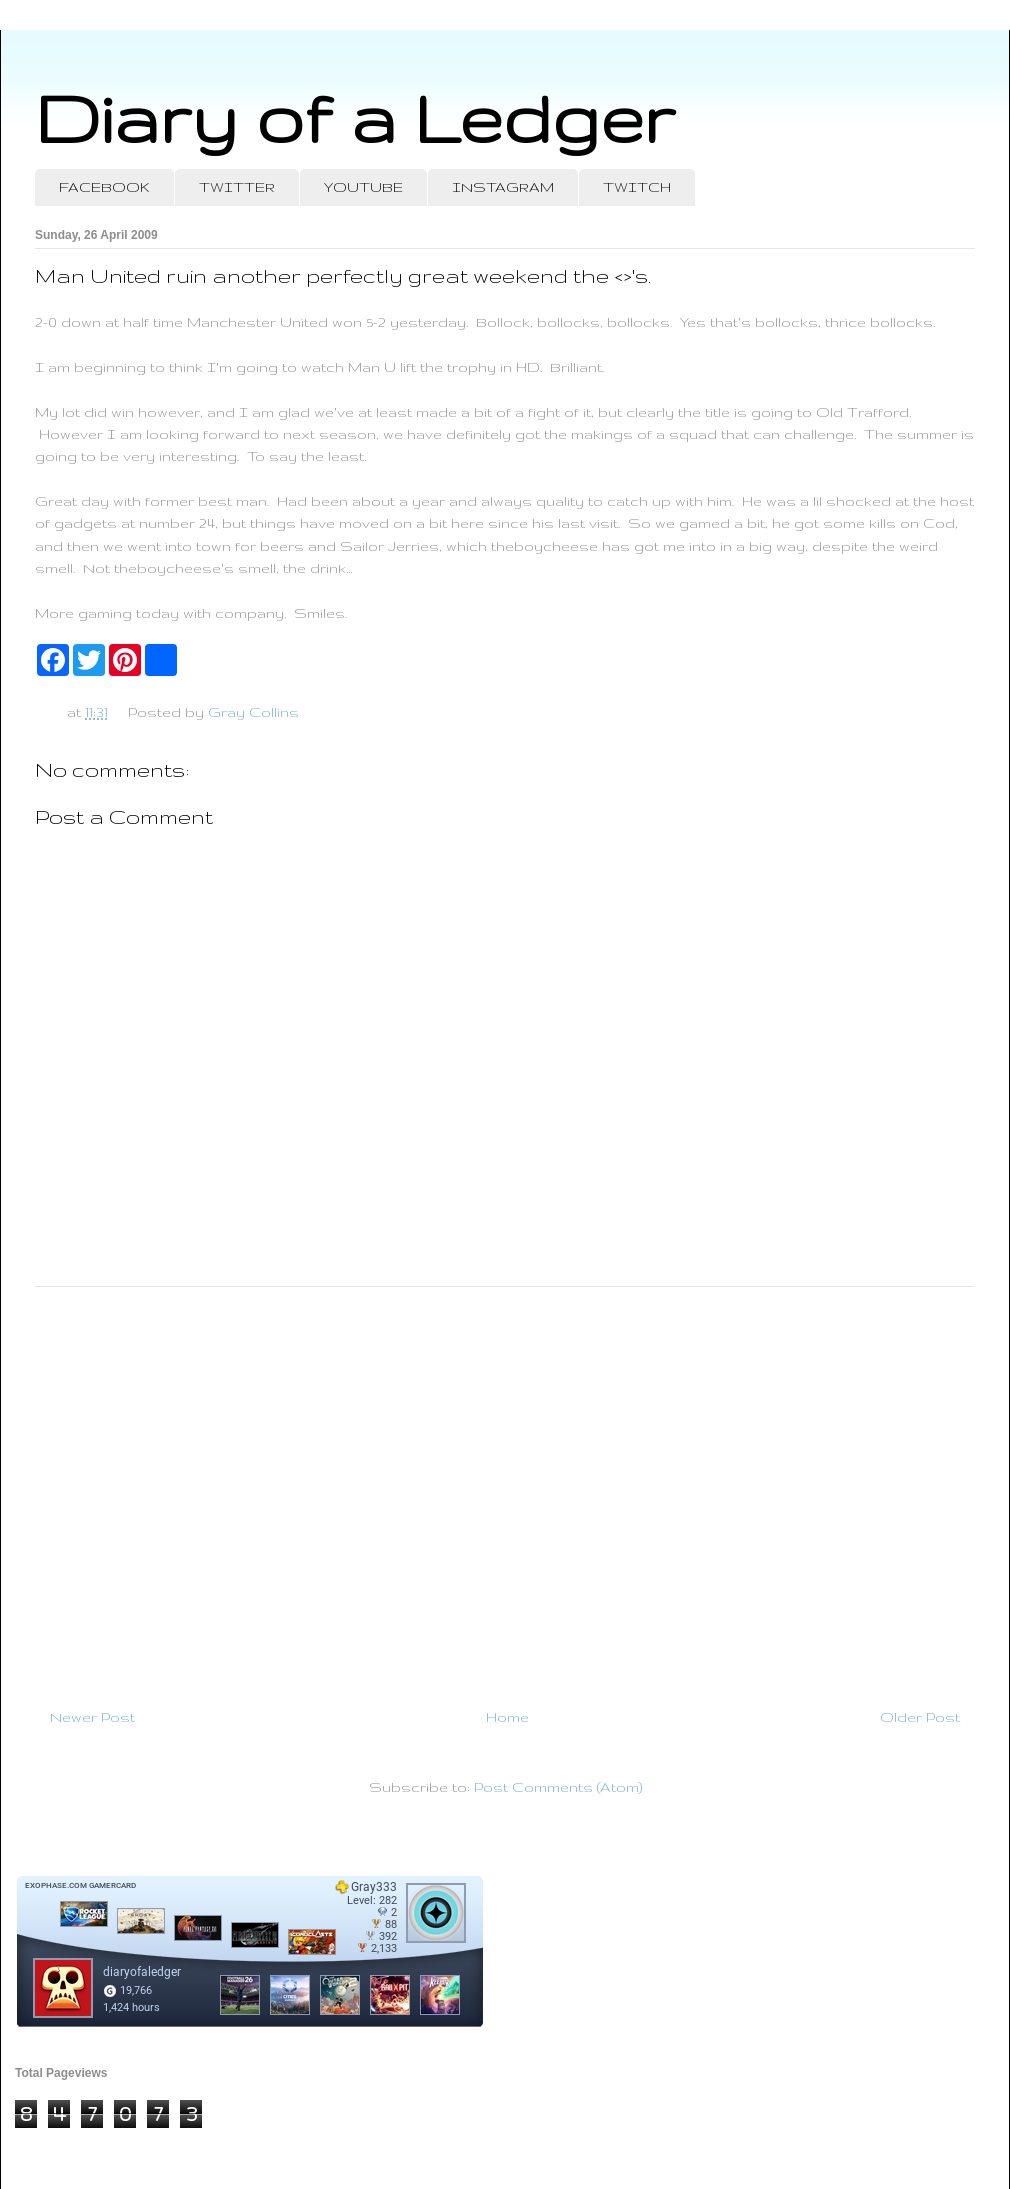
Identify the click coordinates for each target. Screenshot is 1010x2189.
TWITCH (637, 187)
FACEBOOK (104, 187)
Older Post (920, 1717)
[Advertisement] (505, 1489)
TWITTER (237, 187)
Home (507, 1717)
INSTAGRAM (503, 187)
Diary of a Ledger (355, 117)
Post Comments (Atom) (558, 1787)
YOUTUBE (363, 187)
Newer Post (92, 1717)
